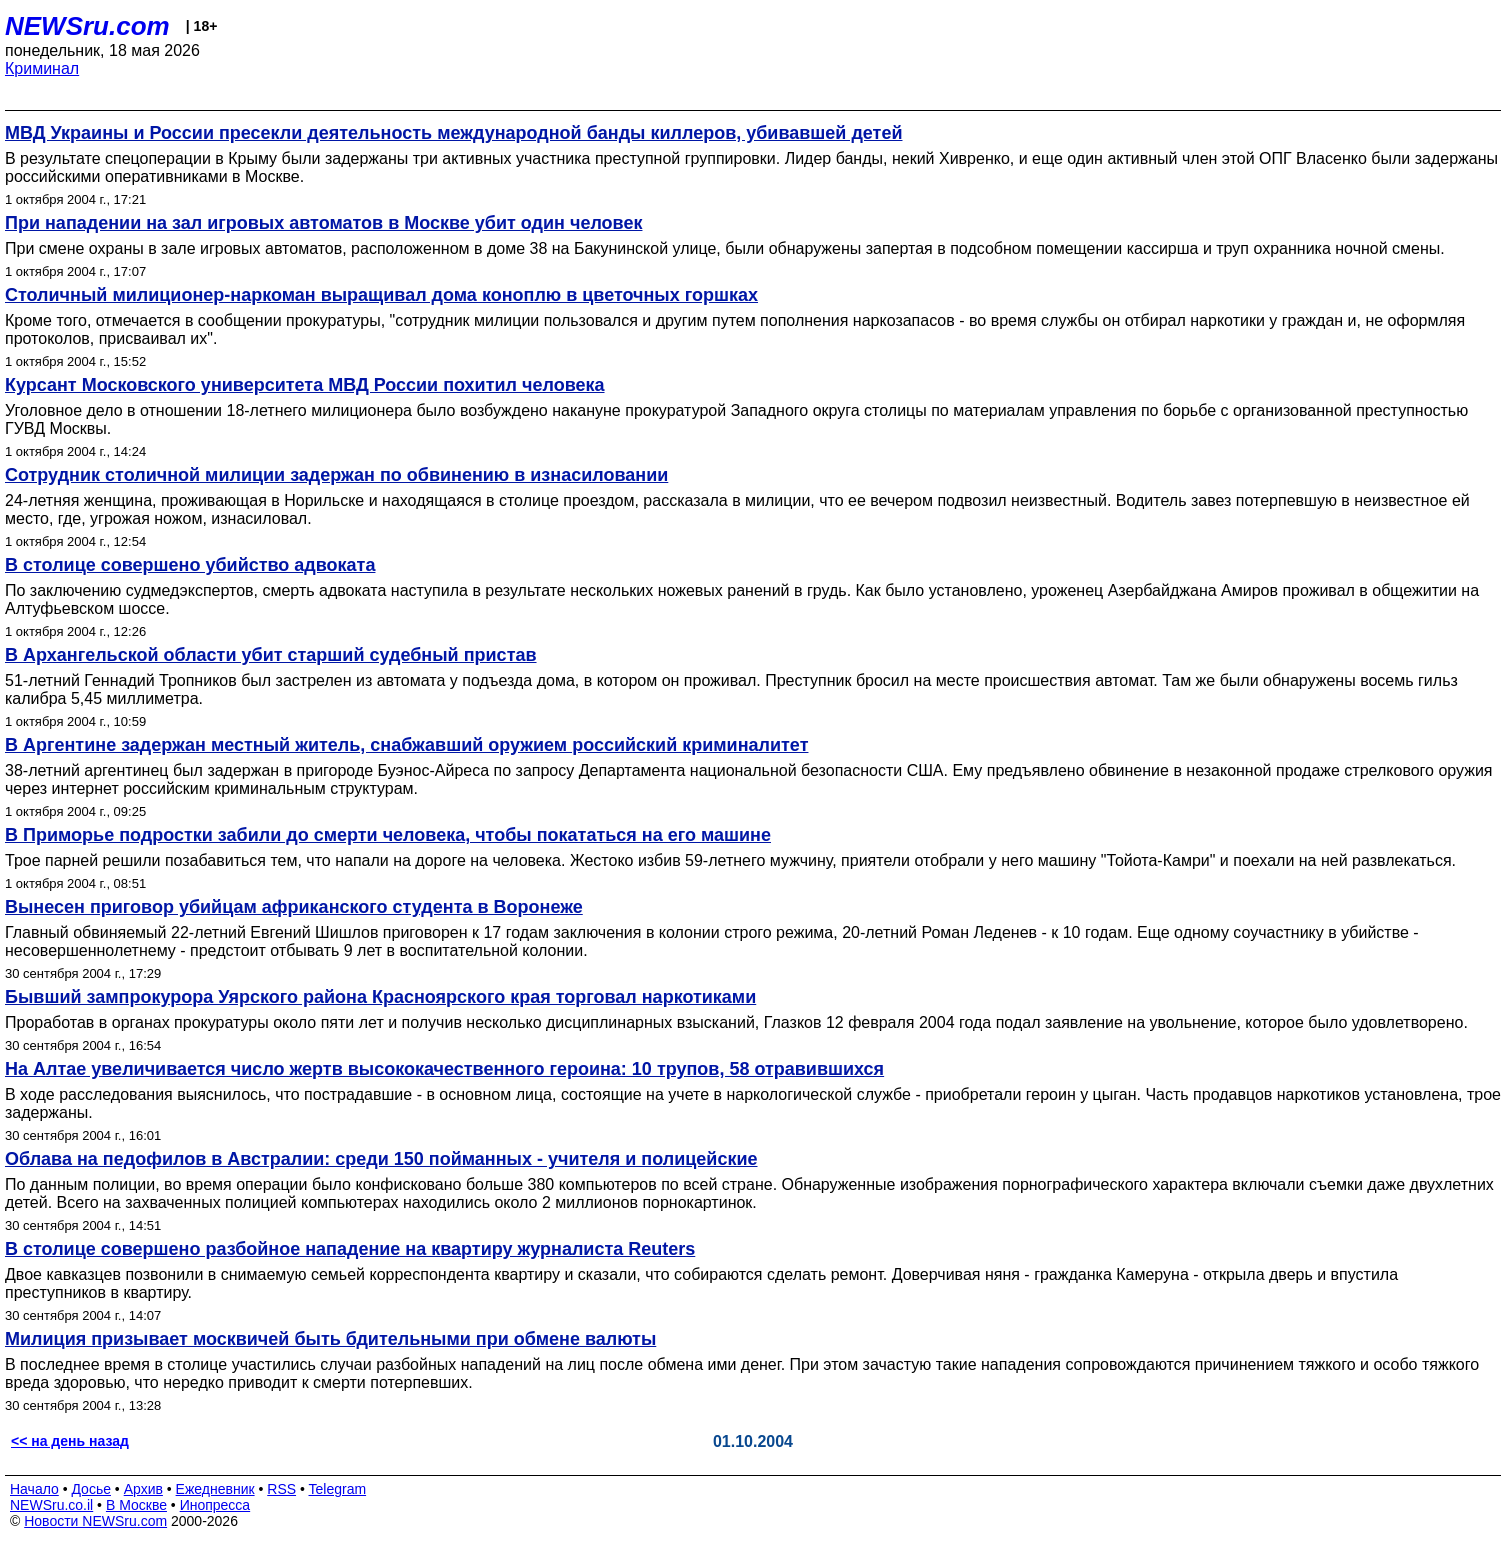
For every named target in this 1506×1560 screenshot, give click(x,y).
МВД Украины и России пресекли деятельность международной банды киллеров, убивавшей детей (453, 133)
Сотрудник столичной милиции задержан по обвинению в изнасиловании (336, 475)
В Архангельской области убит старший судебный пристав (271, 655)
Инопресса (215, 1505)
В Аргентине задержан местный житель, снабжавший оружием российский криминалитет (406, 745)
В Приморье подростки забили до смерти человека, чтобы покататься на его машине (388, 835)
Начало (34, 1489)
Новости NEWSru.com (95, 1521)
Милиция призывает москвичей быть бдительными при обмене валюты (330, 1339)
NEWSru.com (87, 26)
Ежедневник (215, 1489)
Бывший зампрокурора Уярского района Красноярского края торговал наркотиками (380, 997)
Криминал (42, 68)
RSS (281, 1489)
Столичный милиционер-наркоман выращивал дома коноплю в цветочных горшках (381, 295)
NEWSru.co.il (51, 1505)
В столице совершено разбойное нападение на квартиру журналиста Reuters (350, 1249)
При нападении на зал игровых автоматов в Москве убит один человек (323, 223)
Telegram (338, 1489)
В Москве (136, 1505)
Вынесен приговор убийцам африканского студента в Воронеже (294, 907)
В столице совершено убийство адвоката (190, 565)
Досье (91, 1489)
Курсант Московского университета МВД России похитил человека (305, 385)
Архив (143, 1489)
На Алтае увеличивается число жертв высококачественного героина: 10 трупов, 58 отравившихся (444, 1069)
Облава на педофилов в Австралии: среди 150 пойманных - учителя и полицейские (381, 1159)
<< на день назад (70, 1441)
